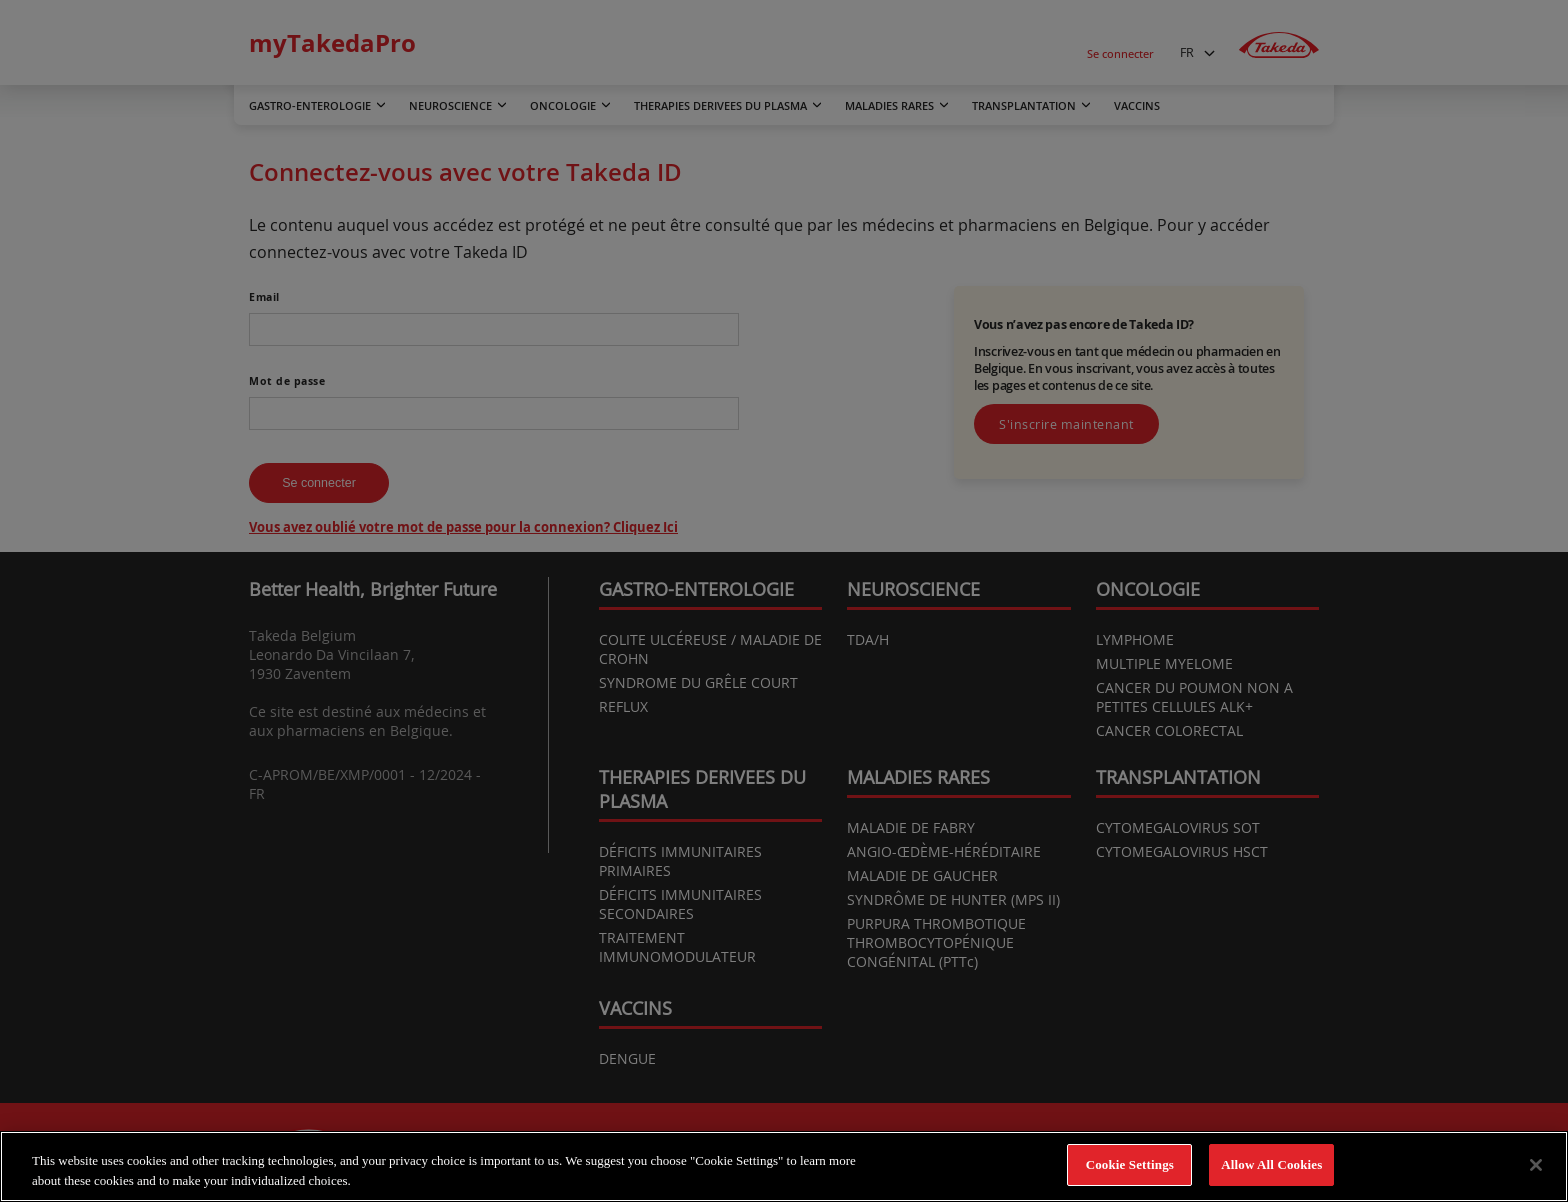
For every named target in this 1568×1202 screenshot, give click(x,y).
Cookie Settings (1130, 1164)
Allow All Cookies (1271, 1164)
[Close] (1536, 1165)
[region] (784, 1166)
